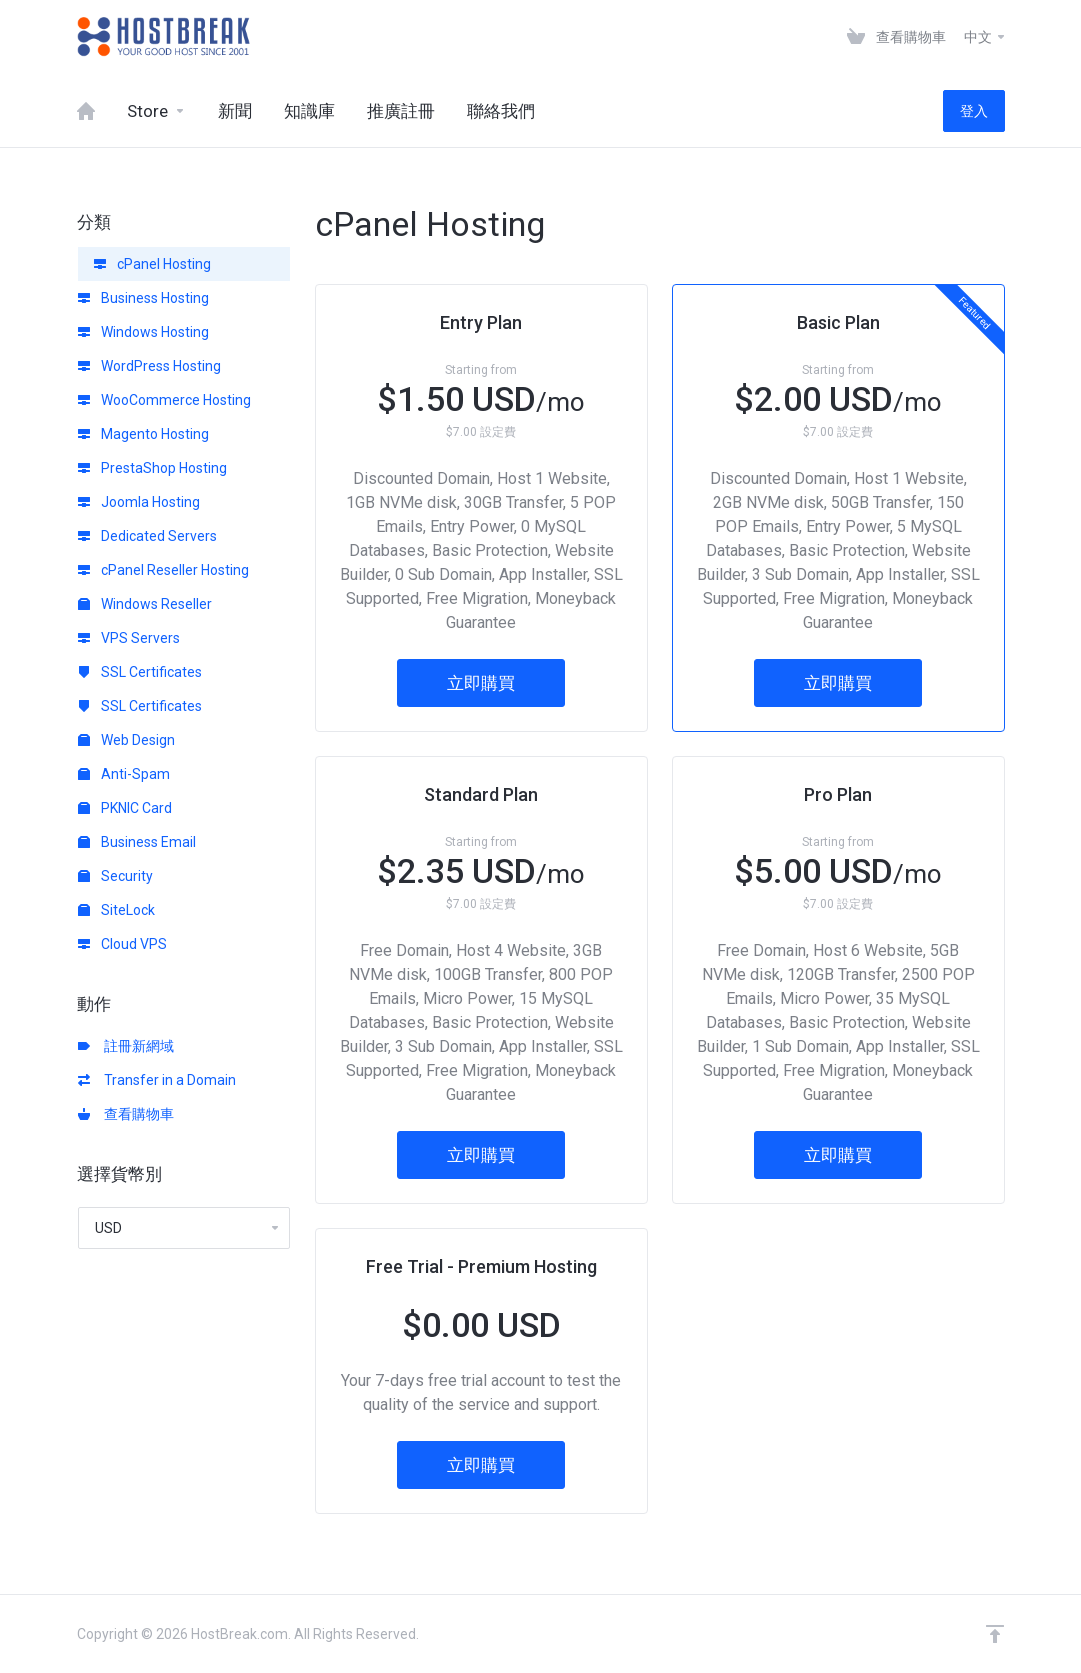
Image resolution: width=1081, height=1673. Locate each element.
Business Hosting (143, 298)
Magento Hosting (143, 434)
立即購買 (481, 683)
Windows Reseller (145, 604)
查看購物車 (126, 1114)
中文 (985, 37)
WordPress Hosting (149, 366)
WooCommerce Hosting (164, 400)
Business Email (137, 842)
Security (115, 876)
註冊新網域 (126, 1046)
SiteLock (116, 910)
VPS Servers (129, 638)
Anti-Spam (124, 774)
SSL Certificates (140, 672)
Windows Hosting (143, 332)
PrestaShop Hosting (152, 468)
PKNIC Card (125, 808)
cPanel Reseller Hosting (163, 570)
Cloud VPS (122, 944)
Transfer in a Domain (157, 1080)
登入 (974, 111)
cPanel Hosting (152, 264)
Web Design (126, 740)
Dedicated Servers (147, 536)
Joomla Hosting (139, 502)
